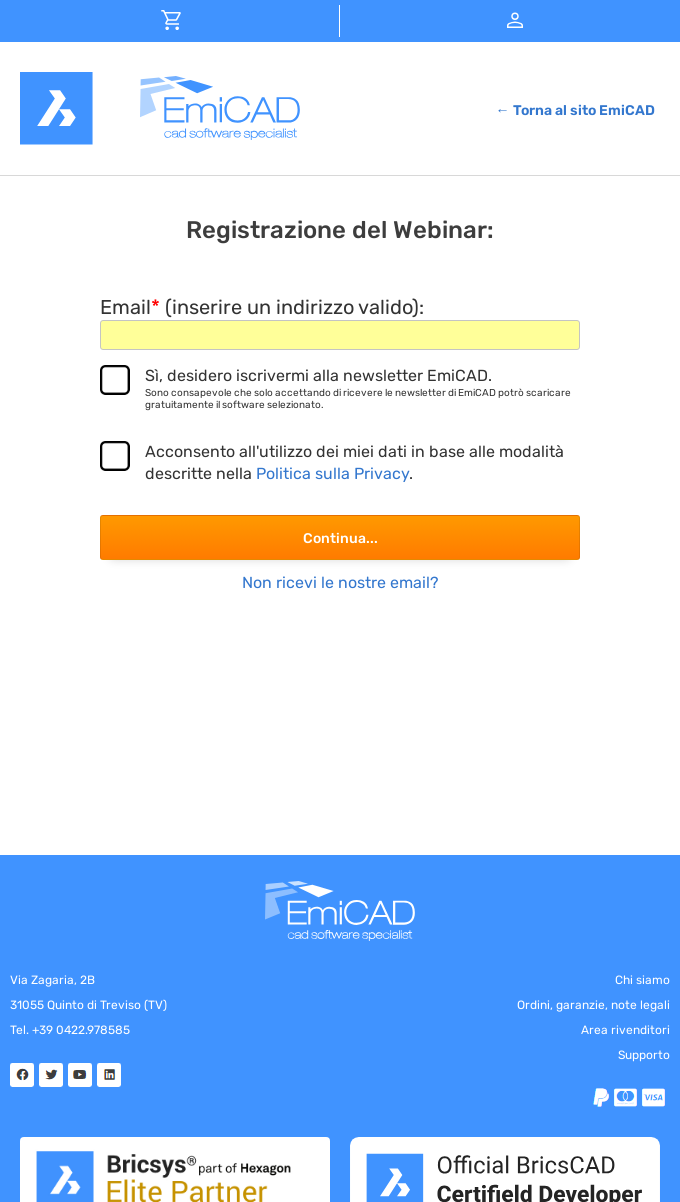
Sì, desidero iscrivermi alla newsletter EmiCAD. (362, 388)
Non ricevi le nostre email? (340, 582)
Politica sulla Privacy (332, 473)
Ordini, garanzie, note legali (593, 1005)
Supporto (644, 1055)
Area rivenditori (625, 1030)
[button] (172, 19)
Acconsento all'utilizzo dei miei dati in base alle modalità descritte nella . (354, 462)
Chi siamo (642, 980)
